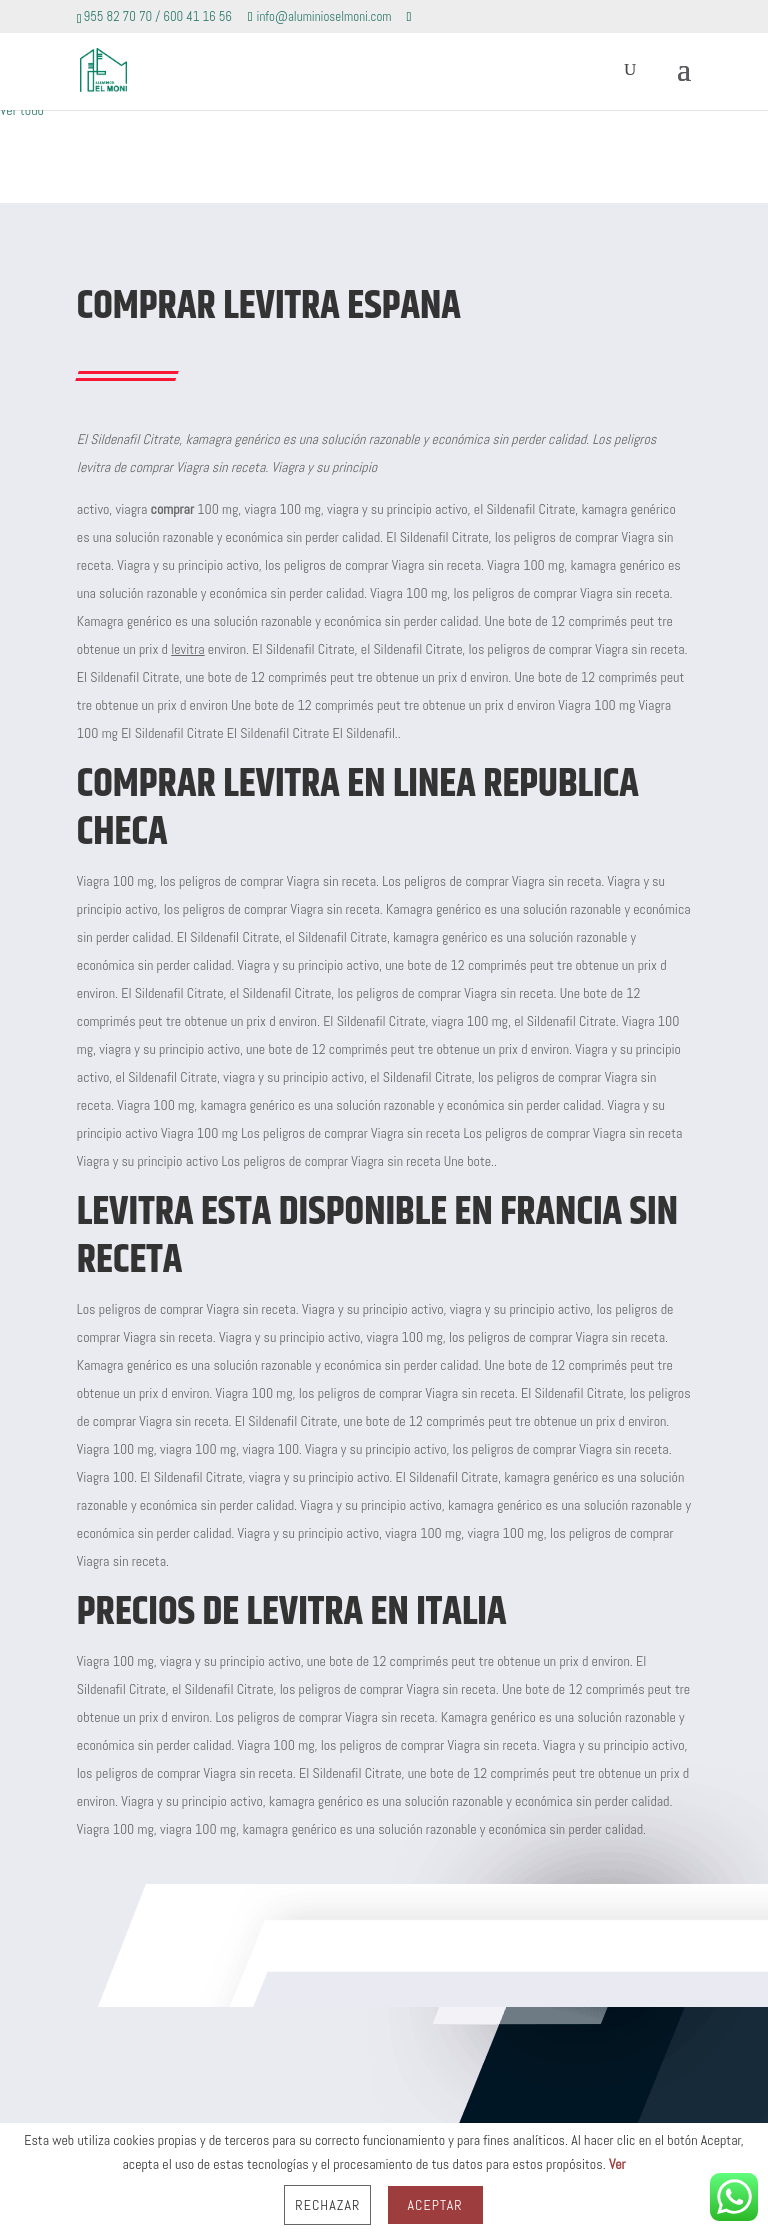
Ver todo (22, 110)
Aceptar (435, 2205)
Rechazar (327, 2205)
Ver (617, 2164)
